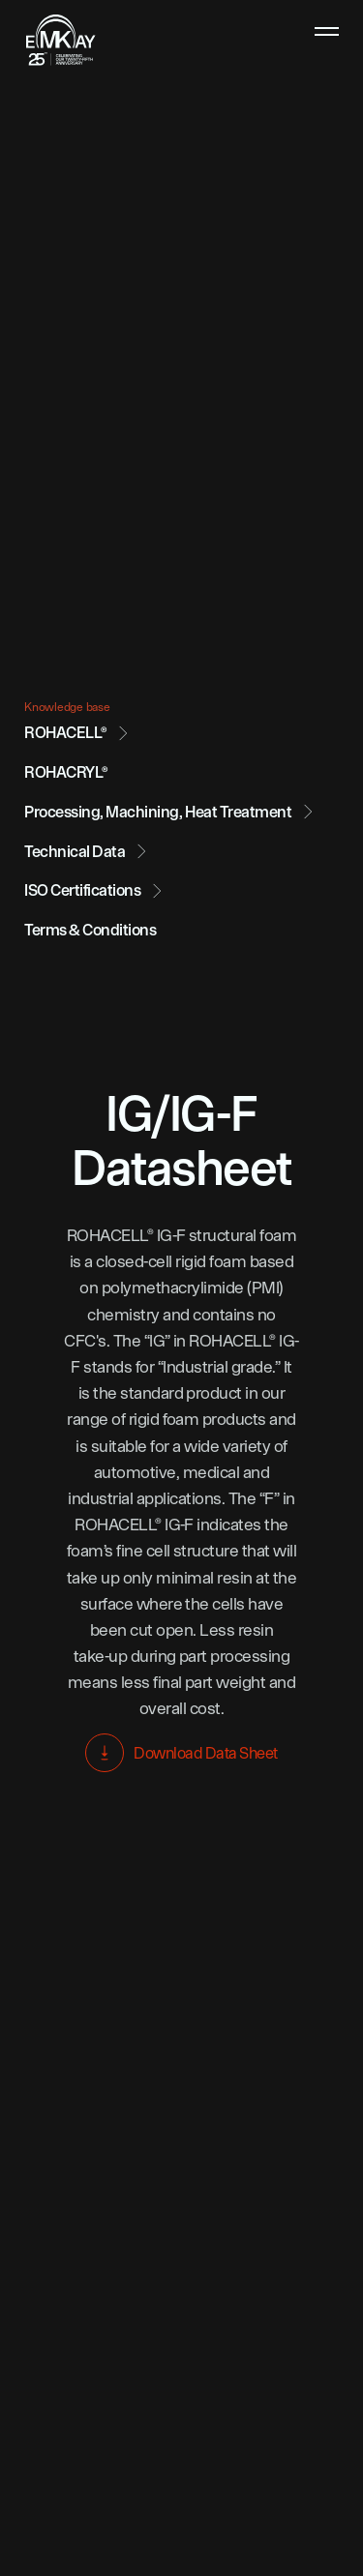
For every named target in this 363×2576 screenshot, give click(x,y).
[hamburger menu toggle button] (327, 31)
